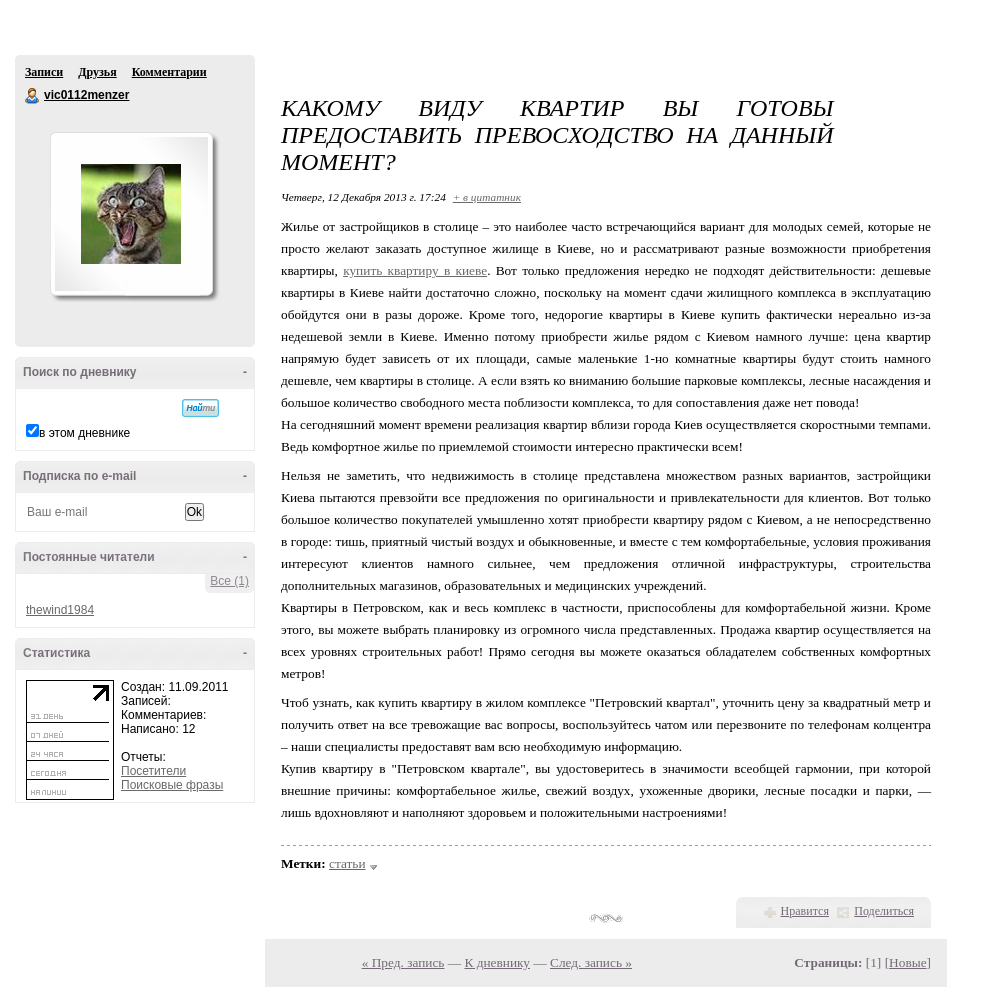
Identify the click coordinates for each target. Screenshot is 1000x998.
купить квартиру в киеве (415, 270)
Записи (44, 72)
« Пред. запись (403, 962)
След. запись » (591, 962)
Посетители (153, 771)
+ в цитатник (487, 197)
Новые (907, 962)
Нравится (805, 911)
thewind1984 (60, 610)
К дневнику (497, 962)
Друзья (97, 72)
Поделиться (884, 911)
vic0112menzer (33, 96)
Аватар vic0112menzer (131, 214)
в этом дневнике (84, 433)
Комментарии (169, 72)
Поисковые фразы (172, 785)
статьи (347, 863)
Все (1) (229, 581)
